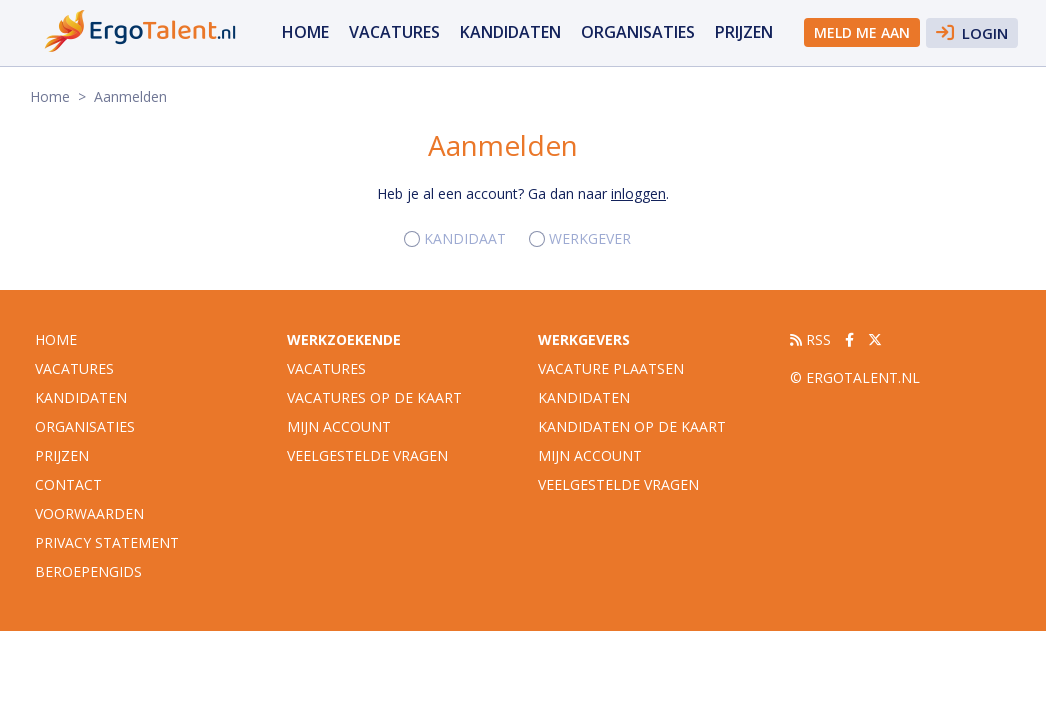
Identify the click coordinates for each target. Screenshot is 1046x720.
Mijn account (339, 426)
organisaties (638, 32)
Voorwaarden (89, 513)
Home (305, 32)
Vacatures (326, 368)
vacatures (394, 32)
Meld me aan (862, 32)
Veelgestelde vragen (367, 455)
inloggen (638, 193)
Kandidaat (465, 239)
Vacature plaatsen (611, 368)
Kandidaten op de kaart (632, 426)
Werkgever (590, 239)
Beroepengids (88, 571)
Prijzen (744, 32)
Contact (68, 484)
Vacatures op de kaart (374, 397)
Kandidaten (510, 32)
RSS (810, 339)
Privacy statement (107, 542)
